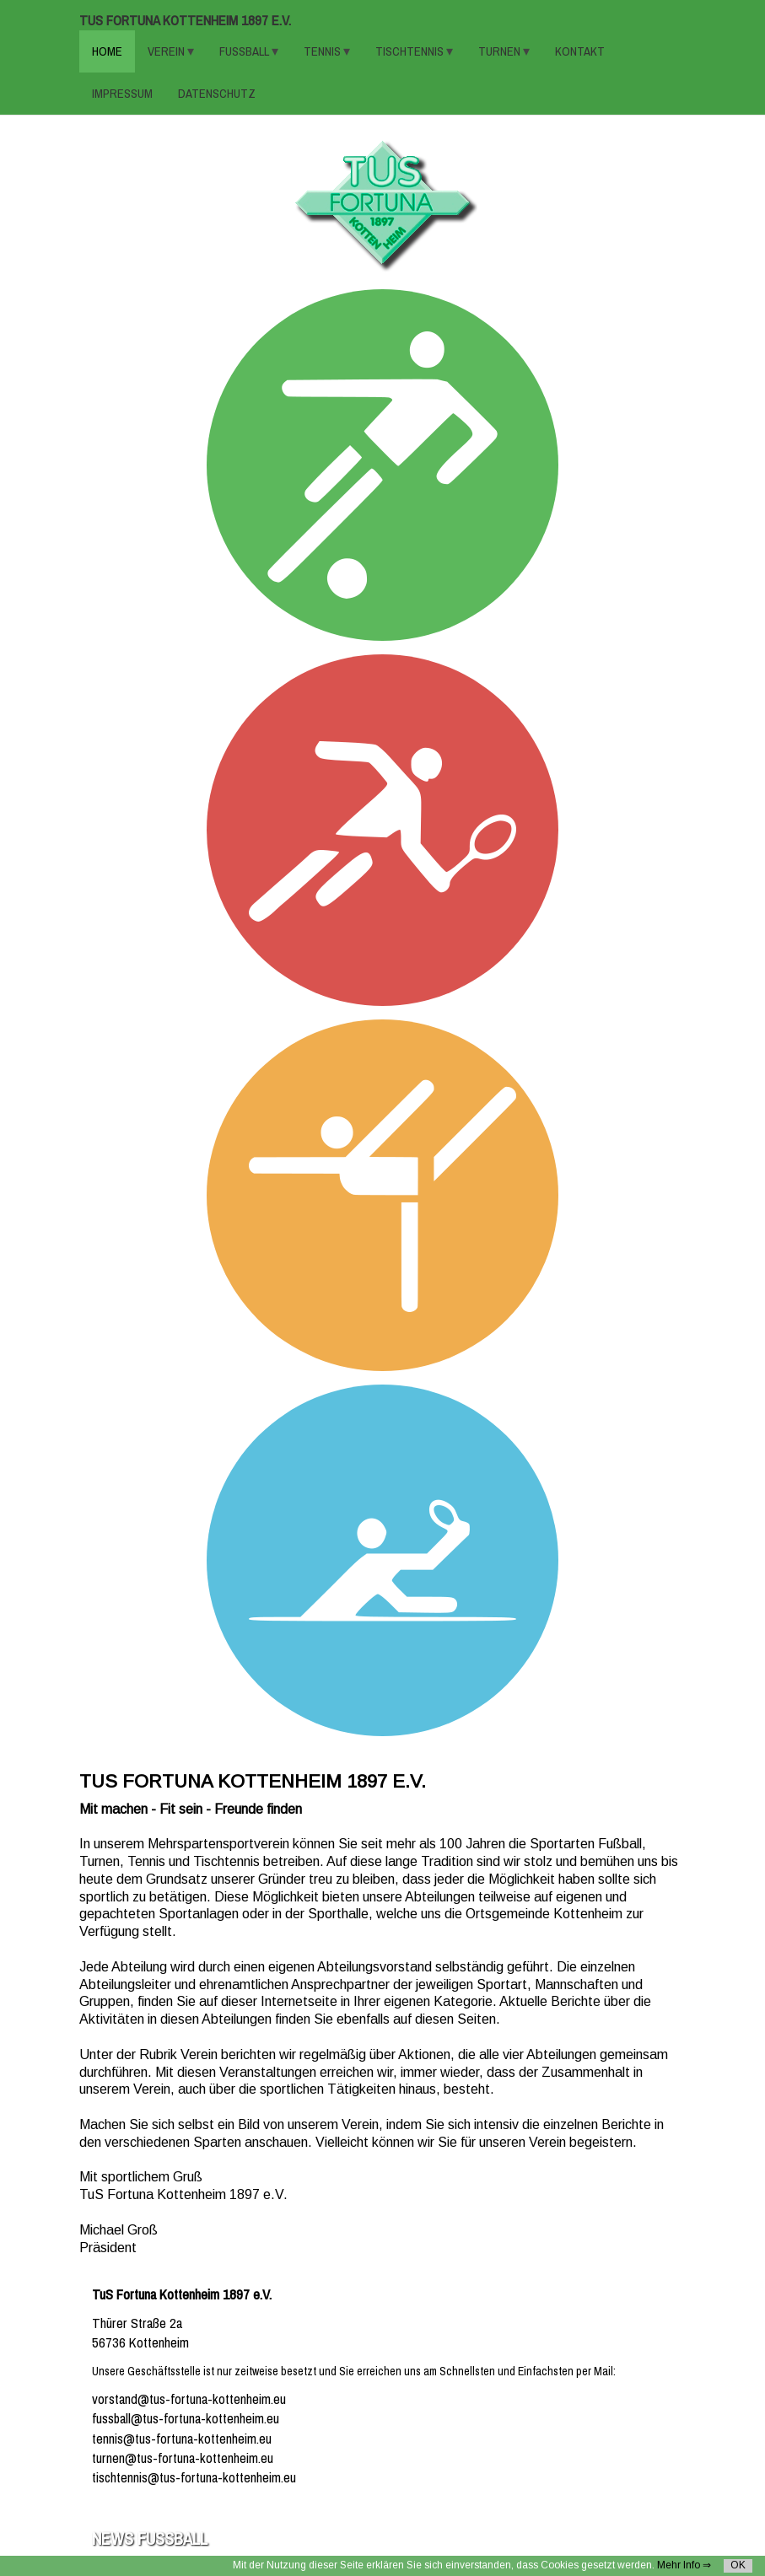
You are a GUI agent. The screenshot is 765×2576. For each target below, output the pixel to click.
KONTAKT (580, 51)
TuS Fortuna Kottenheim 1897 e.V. (185, 21)
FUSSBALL (245, 51)
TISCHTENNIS (410, 51)
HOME (107, 51)
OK (738, 2565)
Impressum (122, 93)
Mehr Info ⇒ (684, 2565)
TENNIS (323, 51)
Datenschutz (217, 93)
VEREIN (167, 51)
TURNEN (500, 51)
